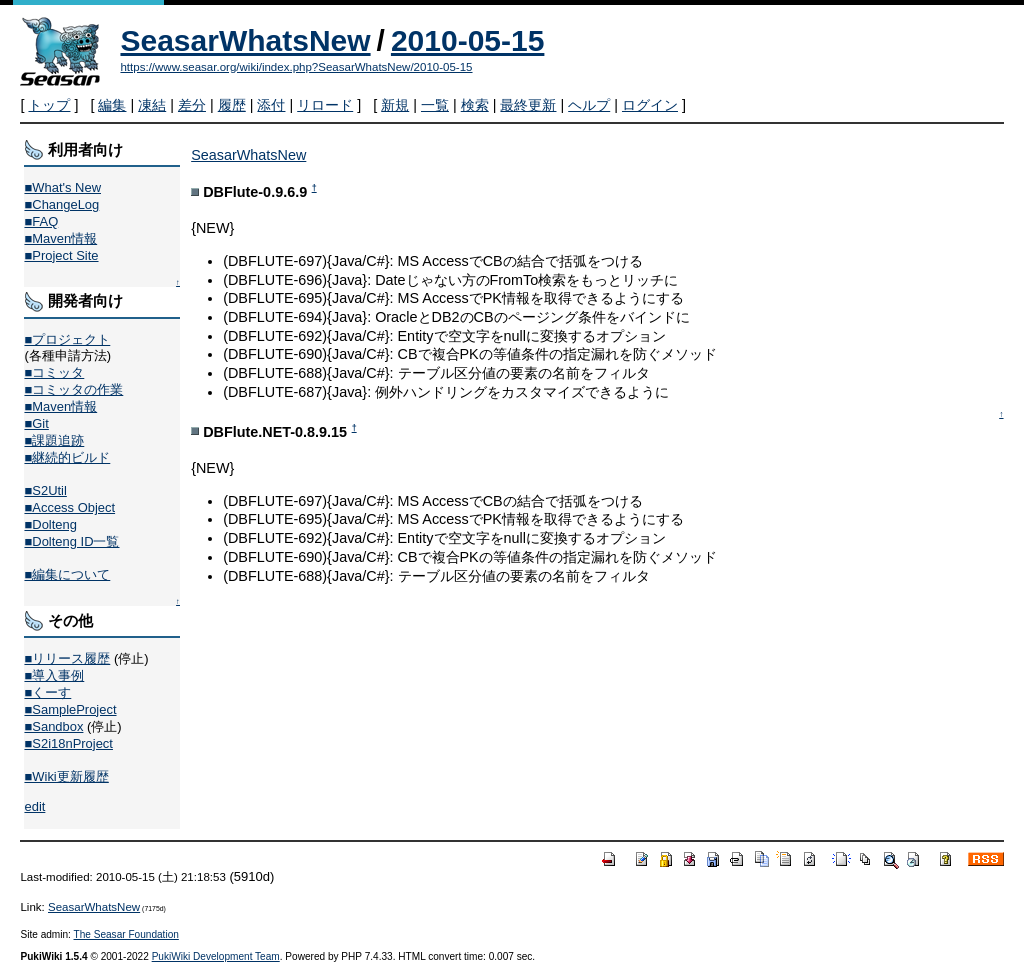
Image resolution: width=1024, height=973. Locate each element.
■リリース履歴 (67, 658)
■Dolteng (50, 524)
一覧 (435, 105)
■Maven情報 (60, 238)
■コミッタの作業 (73, 389)
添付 (271, 105)
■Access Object (69, 507)
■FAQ (41, 221)
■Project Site (61, 255)
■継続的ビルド (67, 457)
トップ (49, 105)
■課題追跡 (54, 440)
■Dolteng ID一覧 (71, 541)
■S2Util (45, 490)
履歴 (232, 105)
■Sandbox (53, 726)
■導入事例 (54, 675)
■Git (36, 423)
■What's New (62, 187)
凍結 (152, 105)
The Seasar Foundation (126, 934)
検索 (475, 105)
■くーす (47, 692)
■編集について (67, 574)
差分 (192, 105)
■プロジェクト (67, 339)
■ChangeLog (61, 204)
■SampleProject (70, 709)
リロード (325, 105)
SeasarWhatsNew (245, 40)
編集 (112, 105)
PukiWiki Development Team (216, 956)
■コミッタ (54, 372)
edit (34, 806)
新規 (395, 105)
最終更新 (528, 105)
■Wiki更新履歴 (66, 776)
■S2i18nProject (68, 743)
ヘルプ (589, 105)
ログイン (650, 105)
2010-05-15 (467, 40)
